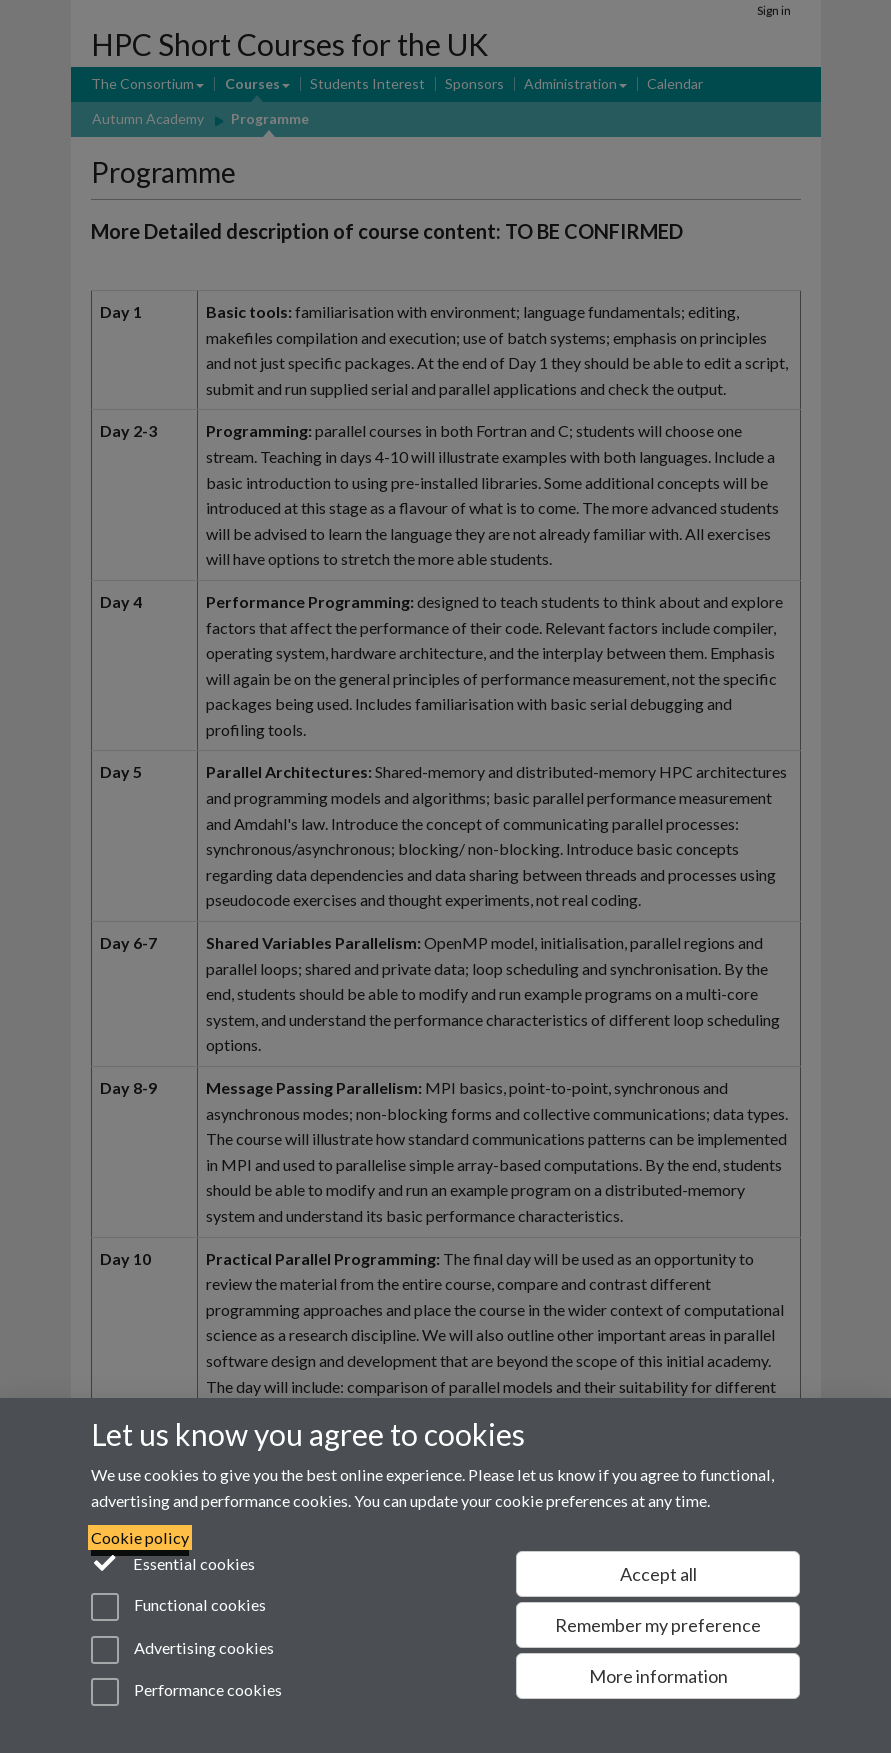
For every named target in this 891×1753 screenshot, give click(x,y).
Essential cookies (173, 1562)
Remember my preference (658, 1625)
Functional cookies (178, 1607)
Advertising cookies (182, 1650)
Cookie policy (140, 1537)
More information (658, 1676)
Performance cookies (186, 1692)
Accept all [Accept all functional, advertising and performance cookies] (658, 1574)
